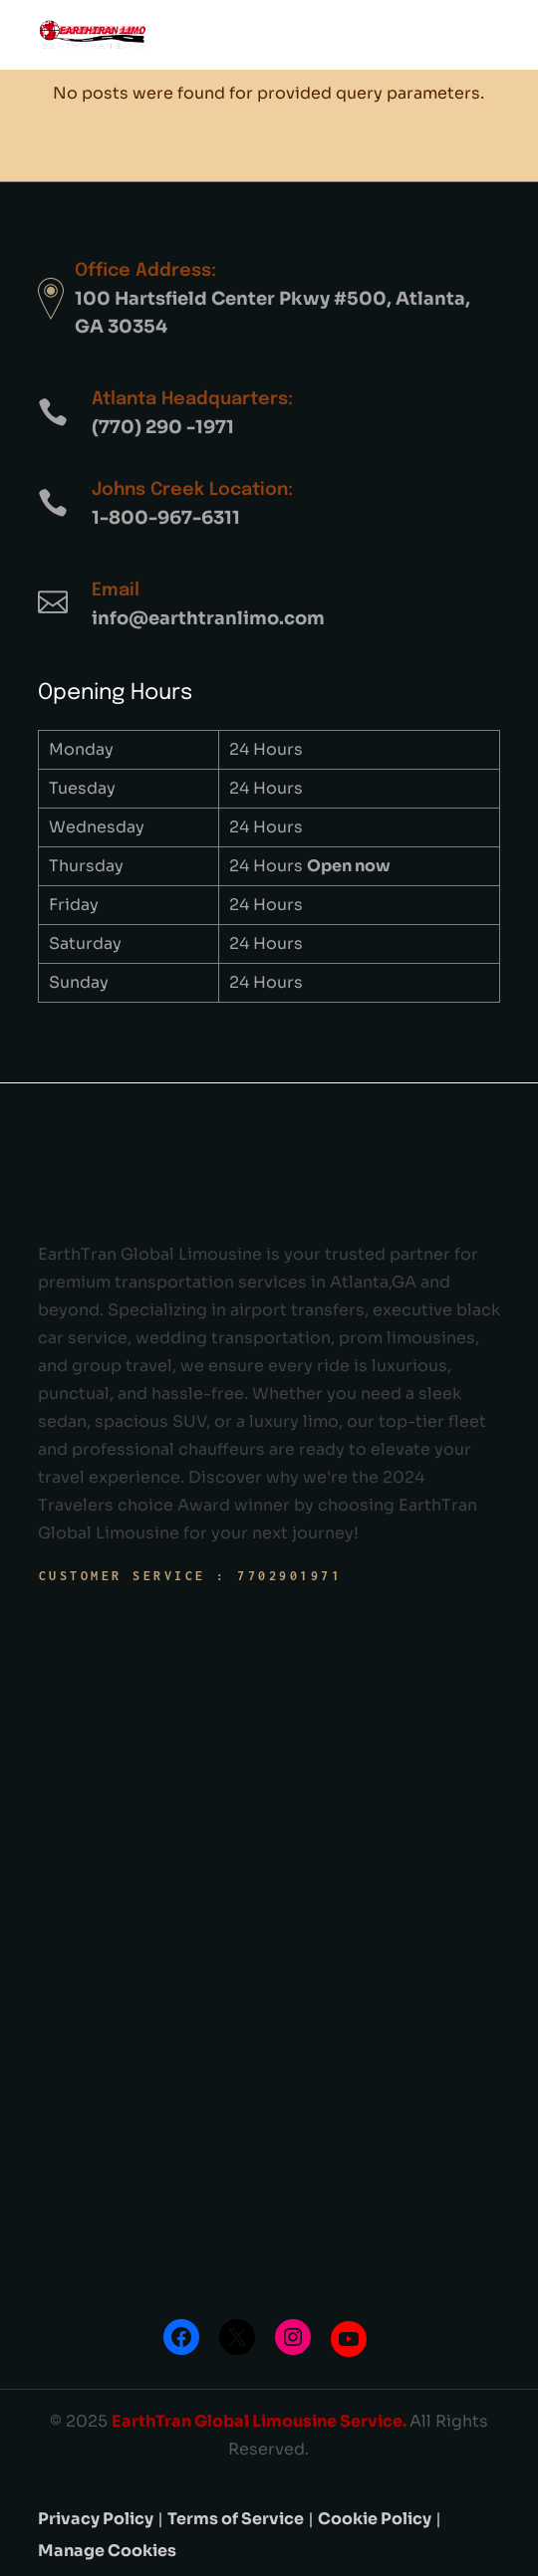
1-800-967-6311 (166, 518)
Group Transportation (142, 2250)
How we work (95, 1694)
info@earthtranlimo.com (208, 618)
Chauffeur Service (127, 2051)
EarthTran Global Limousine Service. (260, 2421)
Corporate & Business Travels (184, 2091)
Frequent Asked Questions (163, 1734)
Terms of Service (235, 2518)
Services (80, 1773)
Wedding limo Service (142, 2131)
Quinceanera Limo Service (163, 2290)
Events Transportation (148, 2211)
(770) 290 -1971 (163, 427)
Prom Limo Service (127, 2171)
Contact (75, 1853)
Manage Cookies (107, 2550)
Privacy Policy (95, 2518)
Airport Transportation (153, 2011)
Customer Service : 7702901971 (191, 1575)
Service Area (100, 1813)
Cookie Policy (374, 2518)
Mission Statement (127, 1893)
